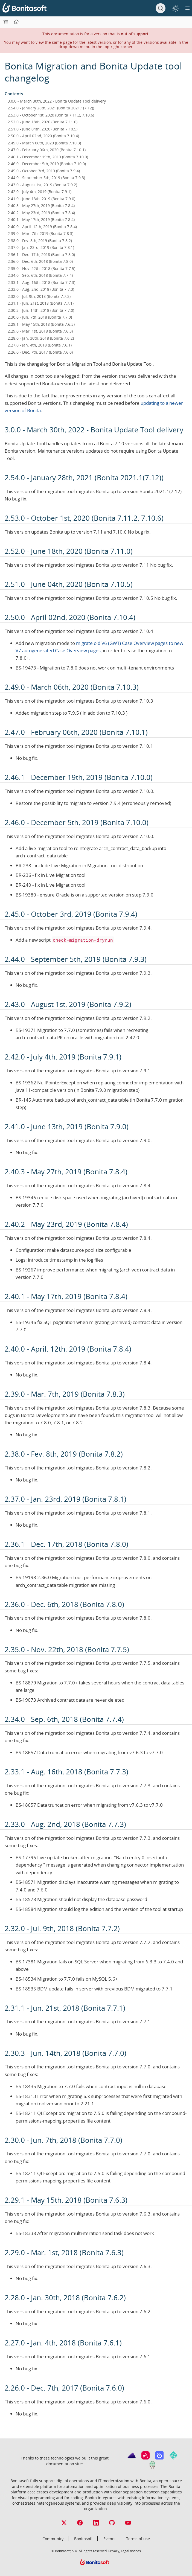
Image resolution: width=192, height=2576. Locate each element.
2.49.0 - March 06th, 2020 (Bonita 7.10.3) (44, 142)
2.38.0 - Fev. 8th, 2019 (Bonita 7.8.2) (40, 240)
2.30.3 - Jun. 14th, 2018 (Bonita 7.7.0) (41, 310)
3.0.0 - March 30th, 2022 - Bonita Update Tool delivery (57, 101)
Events (109, 2538)
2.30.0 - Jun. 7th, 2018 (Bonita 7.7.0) (40, 317)
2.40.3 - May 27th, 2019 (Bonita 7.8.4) (41, 205)
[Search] (160, 8)
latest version (98, 42)
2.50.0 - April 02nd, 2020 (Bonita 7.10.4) (43, 135)
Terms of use (138, 2538)
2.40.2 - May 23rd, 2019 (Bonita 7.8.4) (41, 212)
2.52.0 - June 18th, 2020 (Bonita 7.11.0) (42, 121)
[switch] (175, 8)
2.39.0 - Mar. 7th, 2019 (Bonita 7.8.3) (40, 233)
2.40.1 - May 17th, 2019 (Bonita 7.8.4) (41, 219)
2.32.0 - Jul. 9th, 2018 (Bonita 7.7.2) (39, 296)
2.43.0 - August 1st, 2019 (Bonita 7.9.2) (42, 184)
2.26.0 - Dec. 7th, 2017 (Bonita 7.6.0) (40, 352)
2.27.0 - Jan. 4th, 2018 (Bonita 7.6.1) (40, 345)
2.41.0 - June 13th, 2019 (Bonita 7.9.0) (41, 198)
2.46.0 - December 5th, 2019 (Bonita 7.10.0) (47, 163)
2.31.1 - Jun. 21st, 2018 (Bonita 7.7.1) (41, 303)
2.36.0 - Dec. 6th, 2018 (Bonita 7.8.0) (40, 261)
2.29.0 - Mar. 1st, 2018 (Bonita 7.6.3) (40, 331)
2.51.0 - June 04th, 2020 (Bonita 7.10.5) (42, 129)
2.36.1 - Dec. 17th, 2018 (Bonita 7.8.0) (41, 254)
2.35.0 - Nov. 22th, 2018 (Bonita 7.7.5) (41, 268)
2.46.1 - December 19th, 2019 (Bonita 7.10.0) (48, 156)
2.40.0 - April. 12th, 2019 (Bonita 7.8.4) (42, 226)
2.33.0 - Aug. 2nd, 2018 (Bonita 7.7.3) (41, 289)
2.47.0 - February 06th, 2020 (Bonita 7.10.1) (47, 149)
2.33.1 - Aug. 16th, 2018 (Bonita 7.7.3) (41, 282)
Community (52, 2538)
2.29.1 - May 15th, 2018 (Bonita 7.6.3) (41, 324)
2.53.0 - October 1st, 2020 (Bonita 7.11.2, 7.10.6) (51, 115)
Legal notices (131, 2551)
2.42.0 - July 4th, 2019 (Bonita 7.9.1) (39, 191)
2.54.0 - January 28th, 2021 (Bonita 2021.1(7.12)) (51, 107)
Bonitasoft (83, 2538)
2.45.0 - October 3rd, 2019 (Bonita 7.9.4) (44, 170)
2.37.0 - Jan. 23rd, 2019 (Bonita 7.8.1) (41, 247)
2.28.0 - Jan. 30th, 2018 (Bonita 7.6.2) (41, 338)
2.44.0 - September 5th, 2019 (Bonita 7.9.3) (46, 177)
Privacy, (114, 2551)
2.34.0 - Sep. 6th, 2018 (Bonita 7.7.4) (40, 275)
